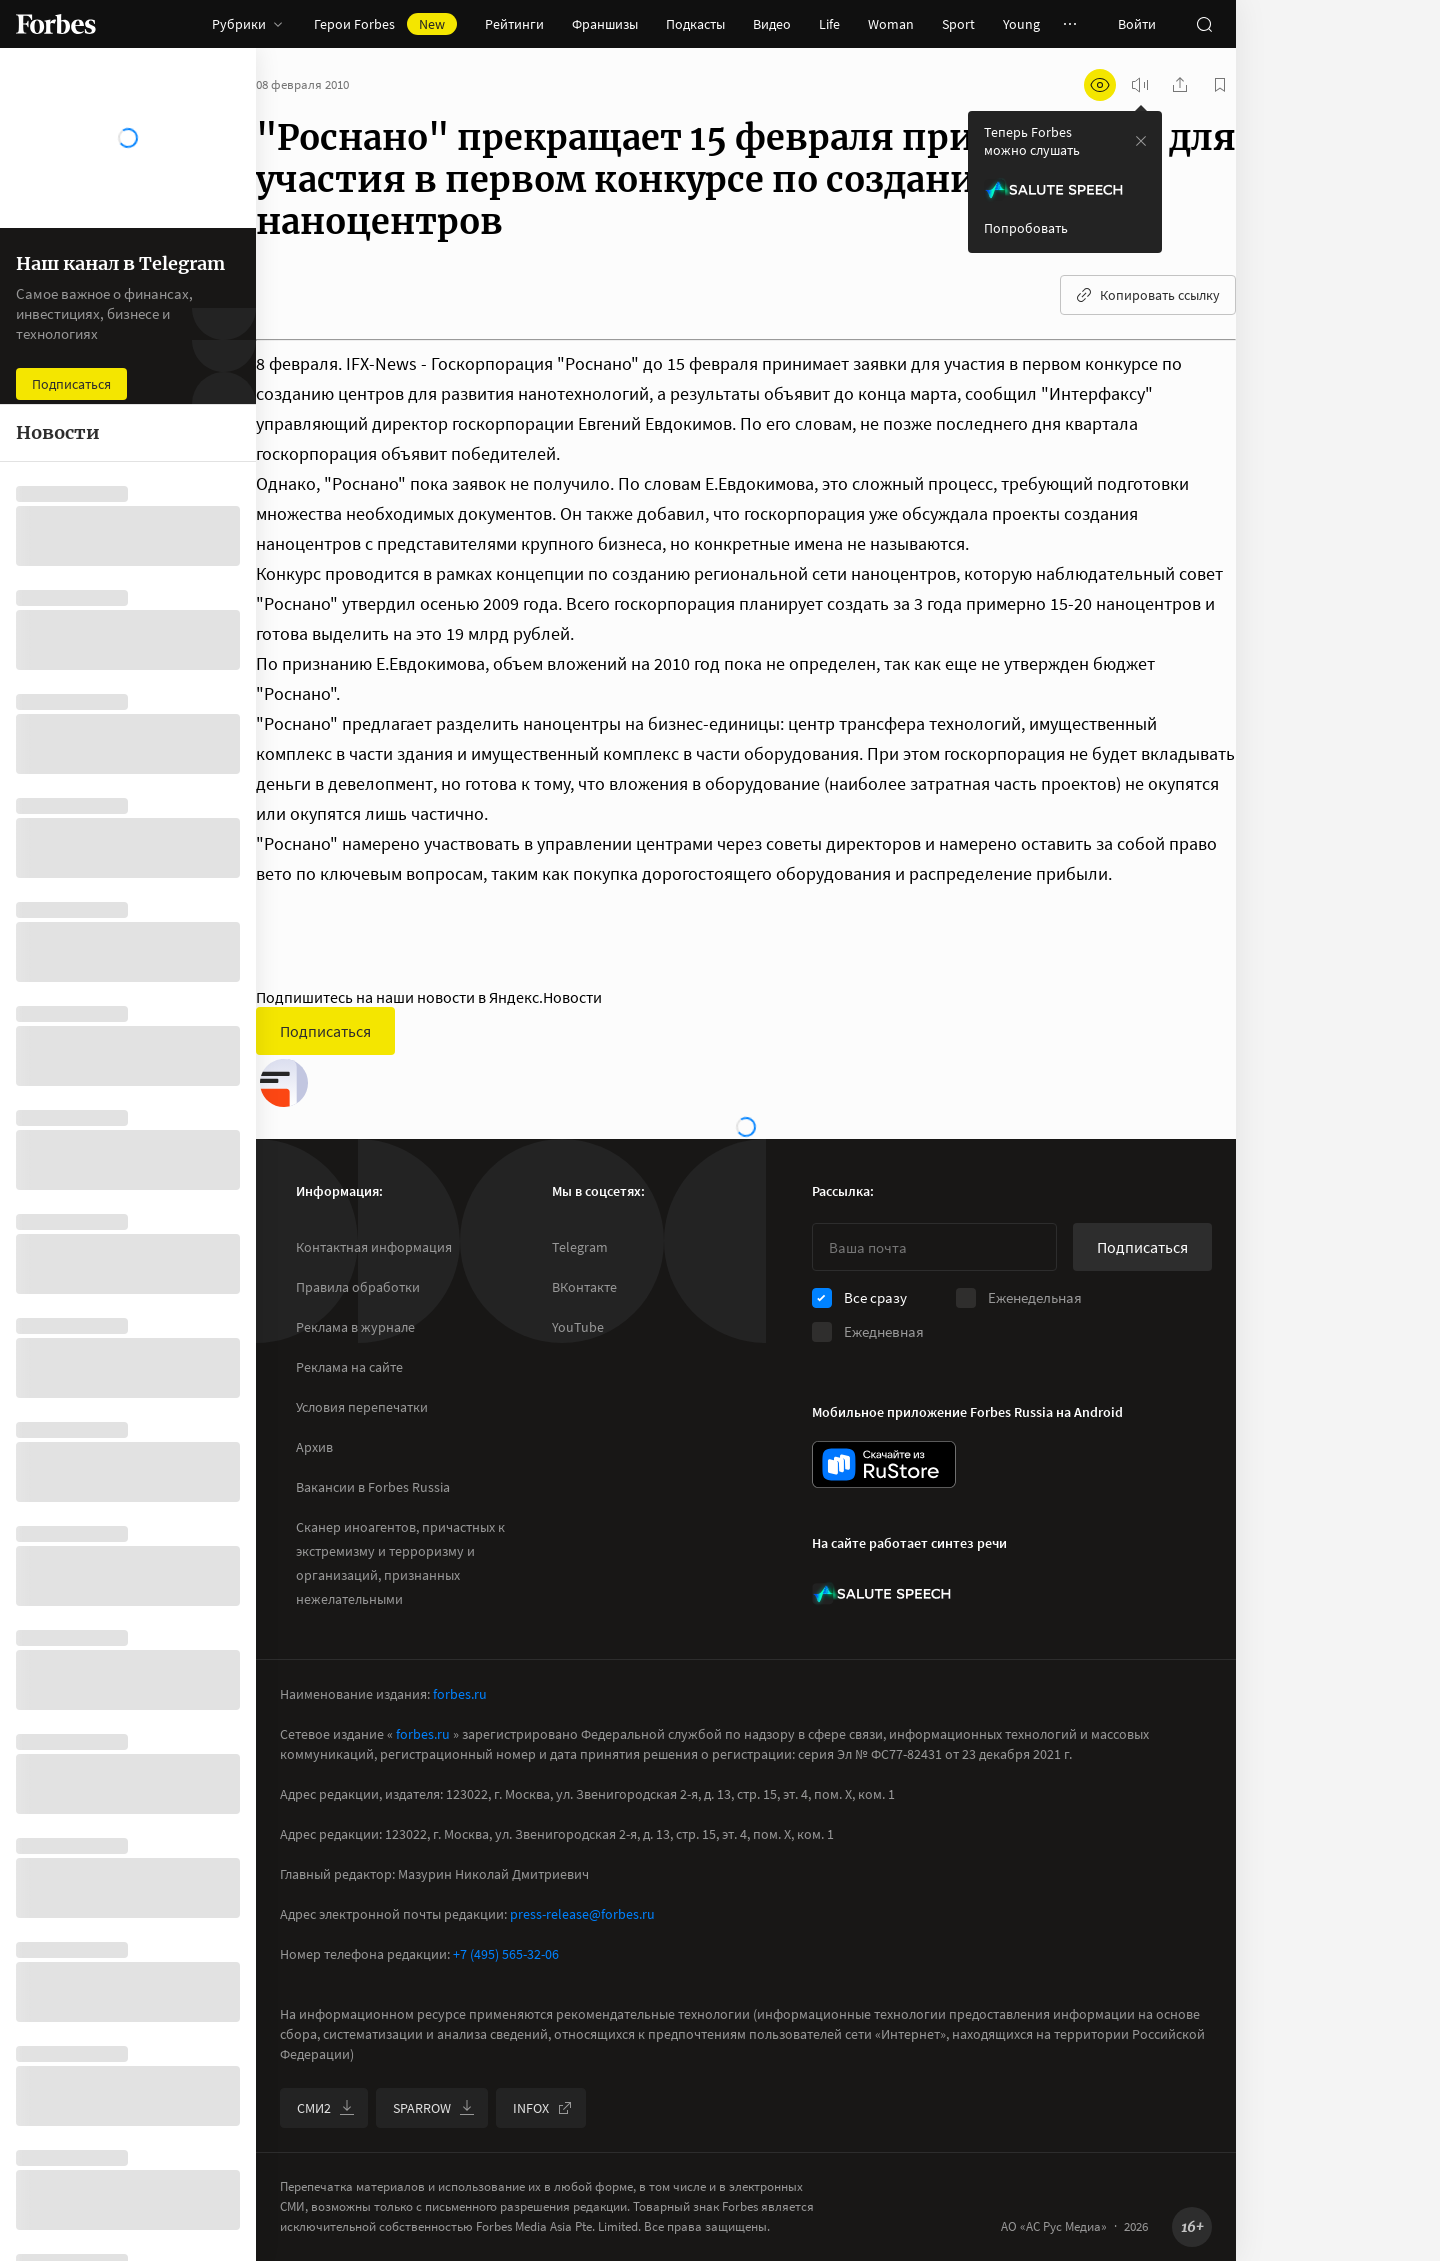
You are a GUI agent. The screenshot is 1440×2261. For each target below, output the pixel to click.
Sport (958, 24)
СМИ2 (326, 2108)
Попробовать (1026, 228)
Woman (891, 24)
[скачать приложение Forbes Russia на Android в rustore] (884, 1464)
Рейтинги (514, 24)
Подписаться (325, 1031)
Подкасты (695, 24)
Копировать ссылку (1148, 295)
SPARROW (434, 2108)
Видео (772, 24)
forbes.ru (460, 1694)
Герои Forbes (385, 24)
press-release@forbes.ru (582, 1914)
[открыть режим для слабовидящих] (1100, 85)
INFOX (543, 2108)
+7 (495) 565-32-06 (506, 1954)
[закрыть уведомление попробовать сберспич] (1141, 141)
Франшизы (605, 24)
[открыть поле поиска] (1204, 24)
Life (829, 24)
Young (1021, 24)
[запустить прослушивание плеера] (1140, 85)
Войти (1137, 24)
